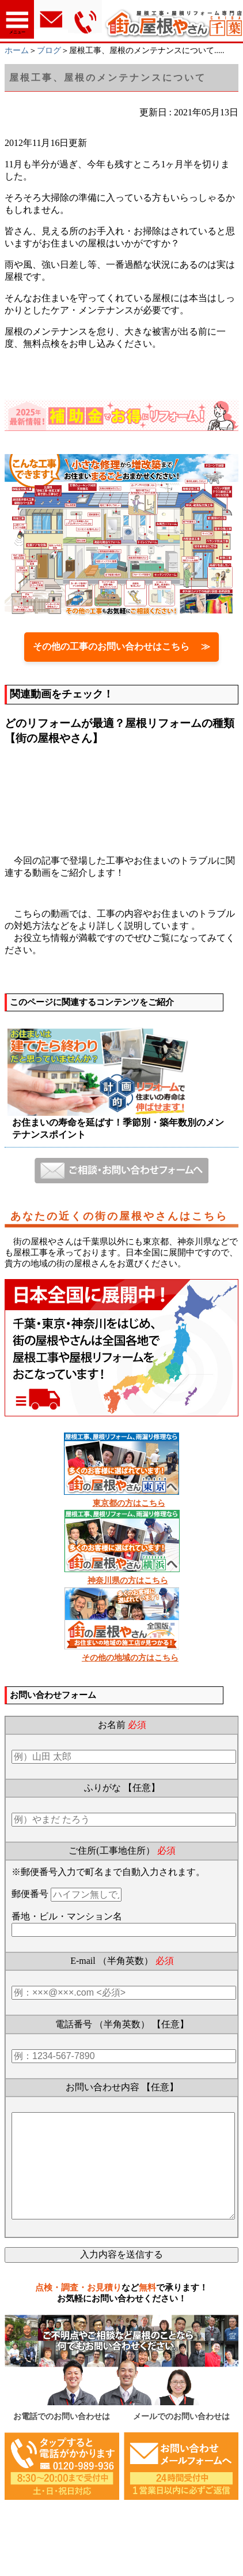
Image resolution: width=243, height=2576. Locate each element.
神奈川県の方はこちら (128, 1580)
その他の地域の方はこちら (130, 1657)
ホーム (17, 50)
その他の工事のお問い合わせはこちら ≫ (121, 646)
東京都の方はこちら (129, 1503)
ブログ (49, 50)
